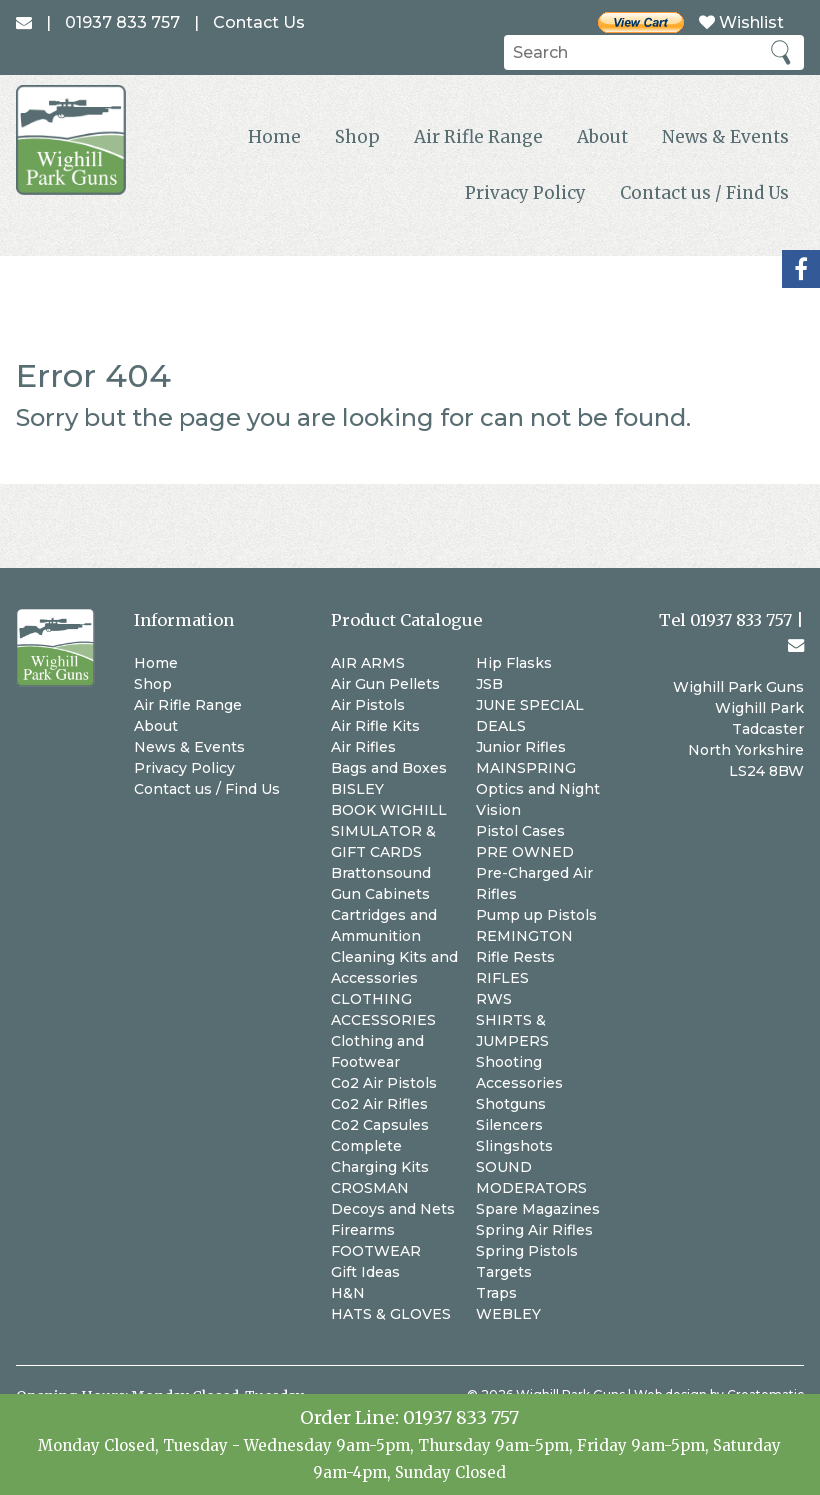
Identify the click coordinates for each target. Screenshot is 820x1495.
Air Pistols (368, 705)
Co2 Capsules (380, 1125)
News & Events (725, 137)
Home (274, 137)
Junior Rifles (521, 747)
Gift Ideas (365, 1272)
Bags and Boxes (389, 768)
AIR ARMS (368, 663)
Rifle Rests (515, 957)
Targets (504, 1272)
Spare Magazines (538, 1209)
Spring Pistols (527, 1251)
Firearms (363, 1230)
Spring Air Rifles (534, 1230)
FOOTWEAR (376, 1251)
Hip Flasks (514, 663)
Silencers (509, 1125)
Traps (496, 1293)
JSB (489, 684)
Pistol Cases (520, 831)
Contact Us (259, 22)
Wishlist (741, 22)
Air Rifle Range (478, 137)
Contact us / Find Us (704, 193)
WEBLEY (508, 1314)
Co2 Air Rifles (379, 1104)
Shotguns (511, 1104)
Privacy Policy (525, 193)
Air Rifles (363, 747)
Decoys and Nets (393, 1209)
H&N (348, 1293)
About (602, 137)
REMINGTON (524, 936)
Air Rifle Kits (375, 726)
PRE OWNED (525, 852)
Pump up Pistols (536, 915)
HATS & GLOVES (391, 1314)
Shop (357, 137)
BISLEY (357, 789)
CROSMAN (370, 1188)
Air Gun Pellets (385, 684)
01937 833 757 (461, 1417)
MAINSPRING (526, 768)
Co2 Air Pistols (384, 1083)
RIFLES (502, 978)
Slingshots (514, 1146)
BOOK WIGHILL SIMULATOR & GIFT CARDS (389, 831)
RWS (494, 999)
